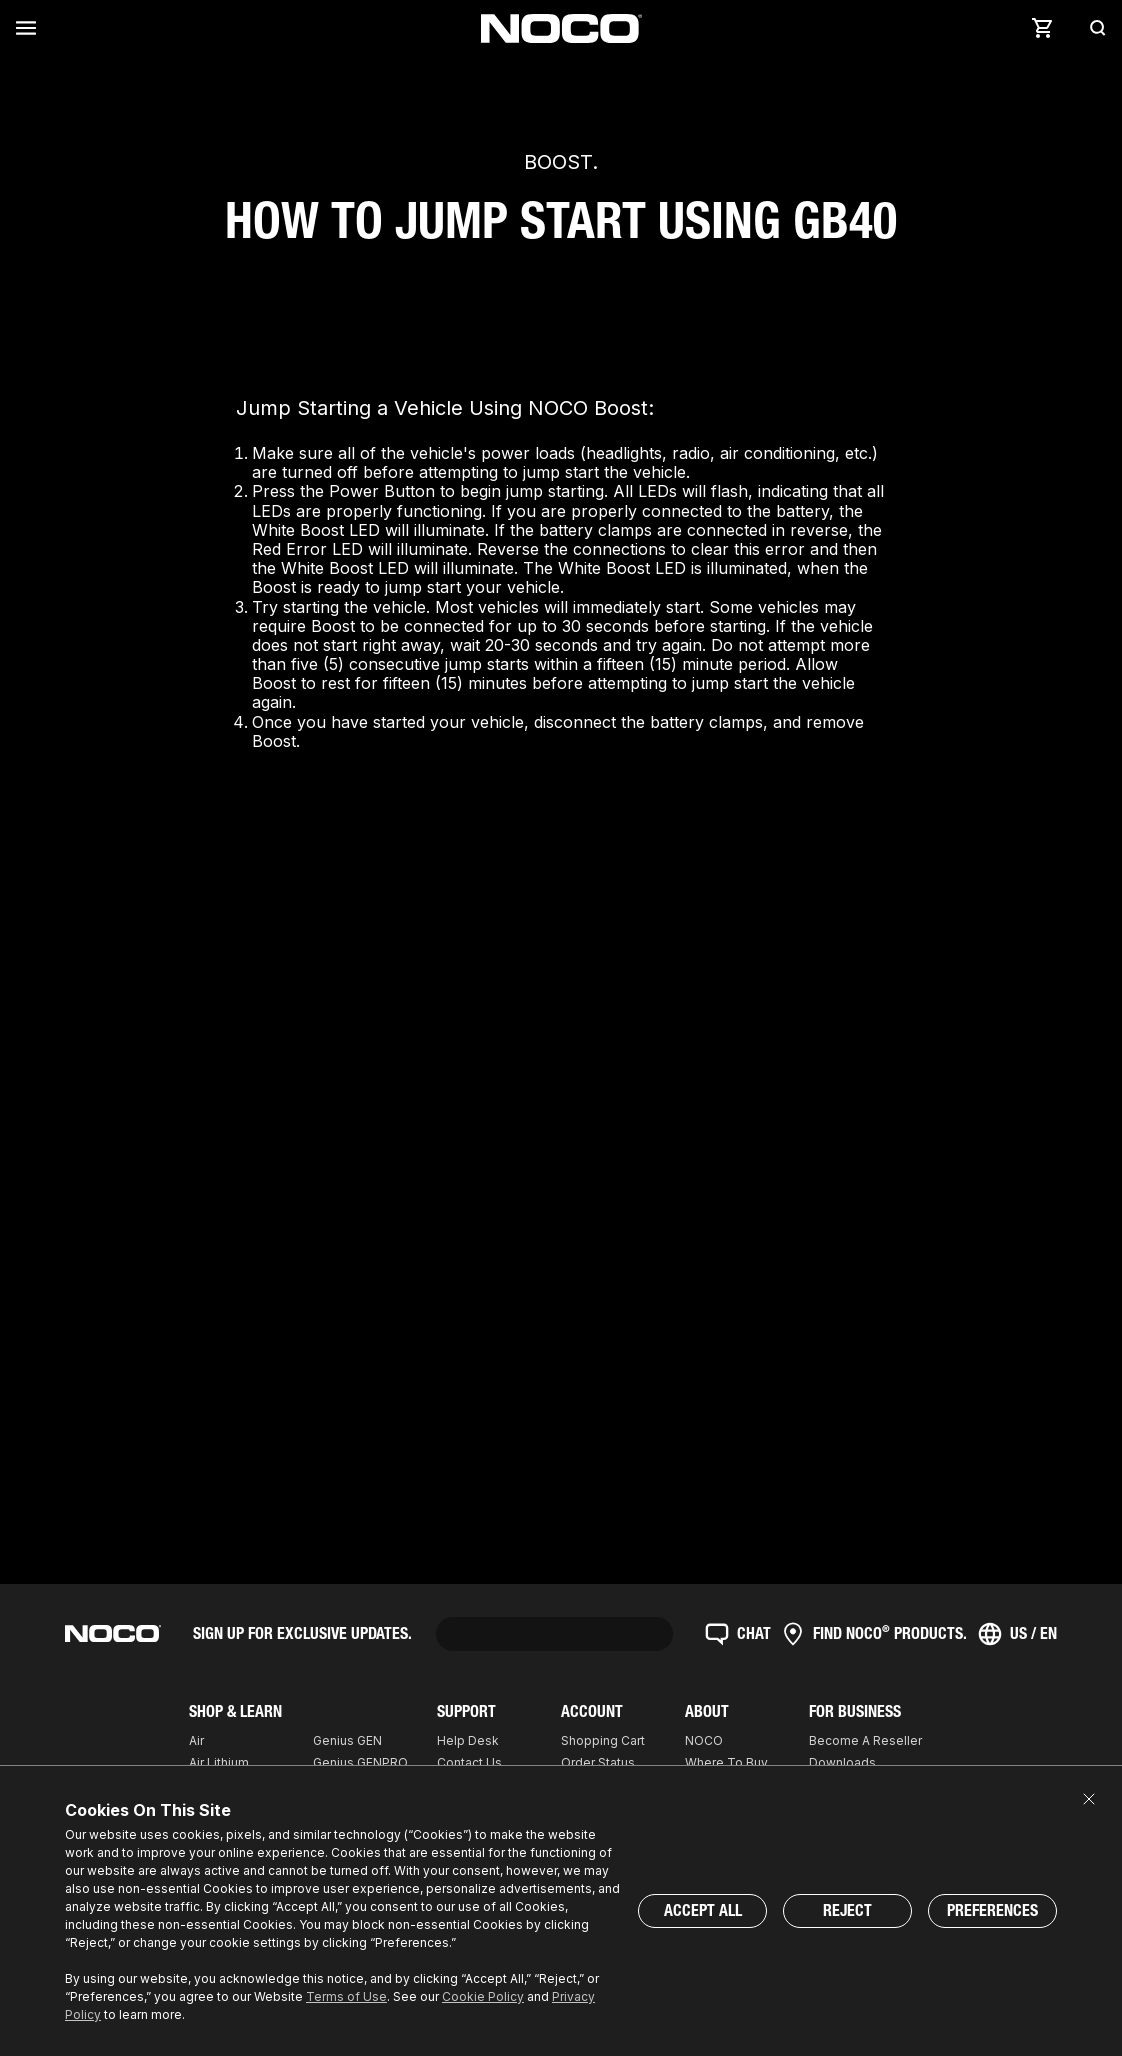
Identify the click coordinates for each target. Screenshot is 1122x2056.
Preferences (992, 1910)
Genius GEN (347, 1740)
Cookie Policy (483, 1996)
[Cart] (1042, 28)
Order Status (598, 1762)
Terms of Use (346, 1996)
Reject (847, 1910)
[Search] (1092, 28)
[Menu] (30, 28)
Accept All (703, 1910)
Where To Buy (726, 1762)
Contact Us (469, 1762)
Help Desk (468, 1740)
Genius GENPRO (360, 1762)
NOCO (704, 1740)
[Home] (561, 28)
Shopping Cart (603, 1740)
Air (196, 1740)
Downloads (842, 1762)
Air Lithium (219, 1762)
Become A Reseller (865, 1740)
